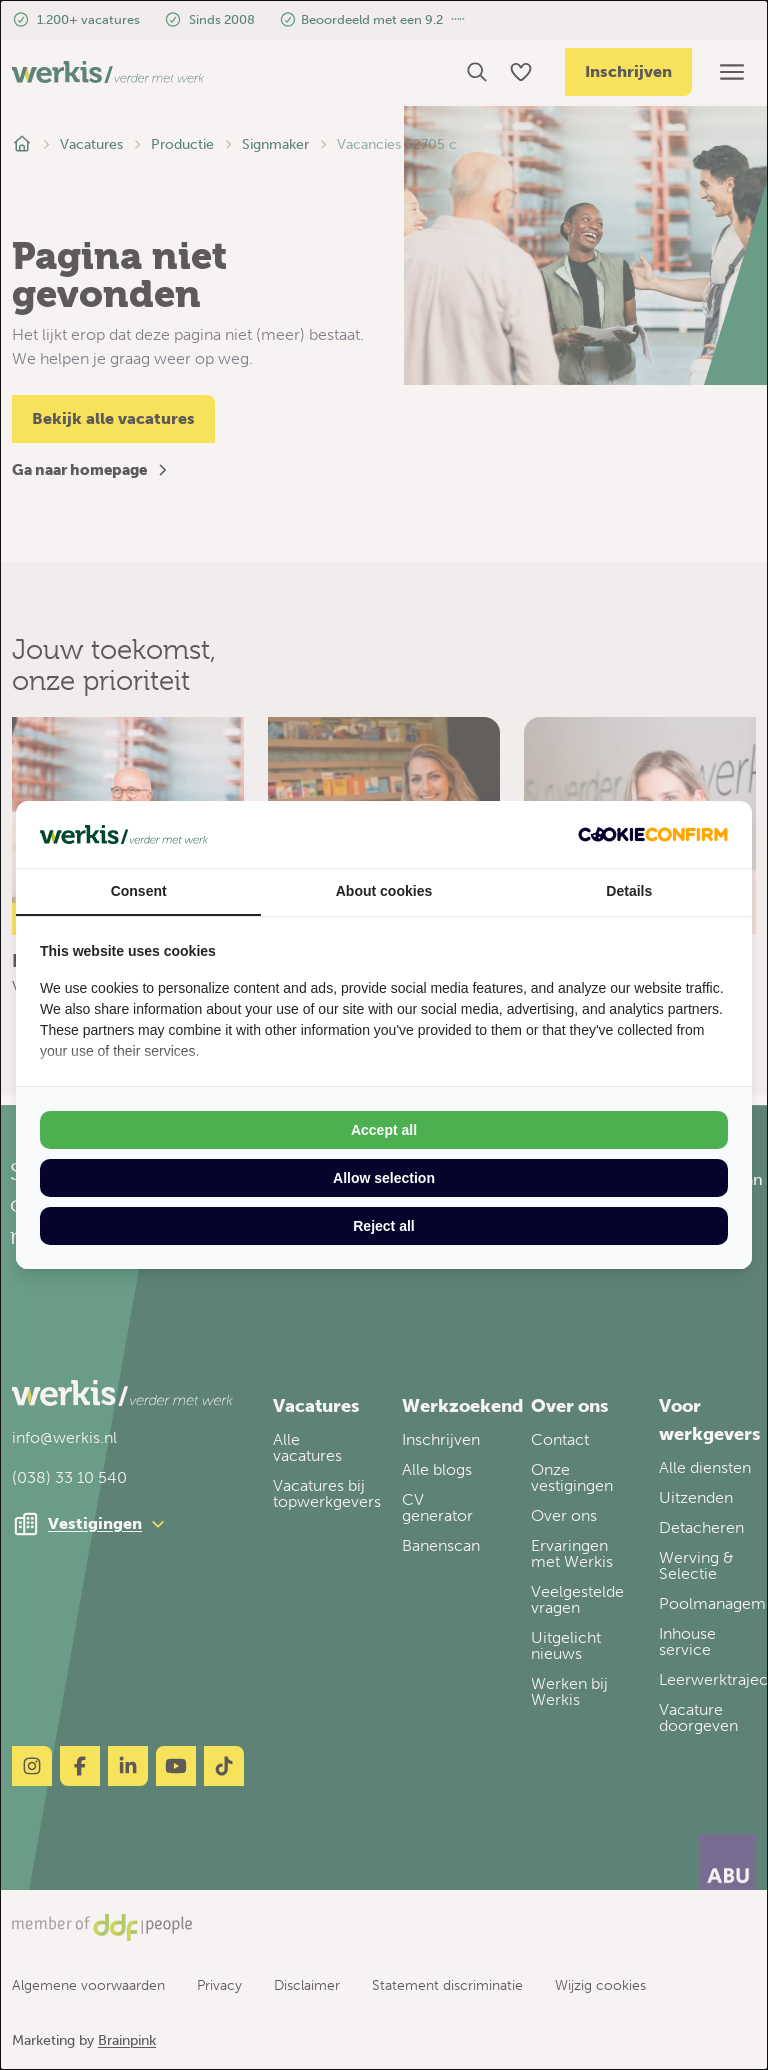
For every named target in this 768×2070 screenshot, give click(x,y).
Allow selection (384, 1178)
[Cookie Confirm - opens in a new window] (653, 834)
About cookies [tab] (384, 891)
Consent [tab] (139, 891)
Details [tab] (629, 891)
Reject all (383, 1226)
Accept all (384, 1130)
